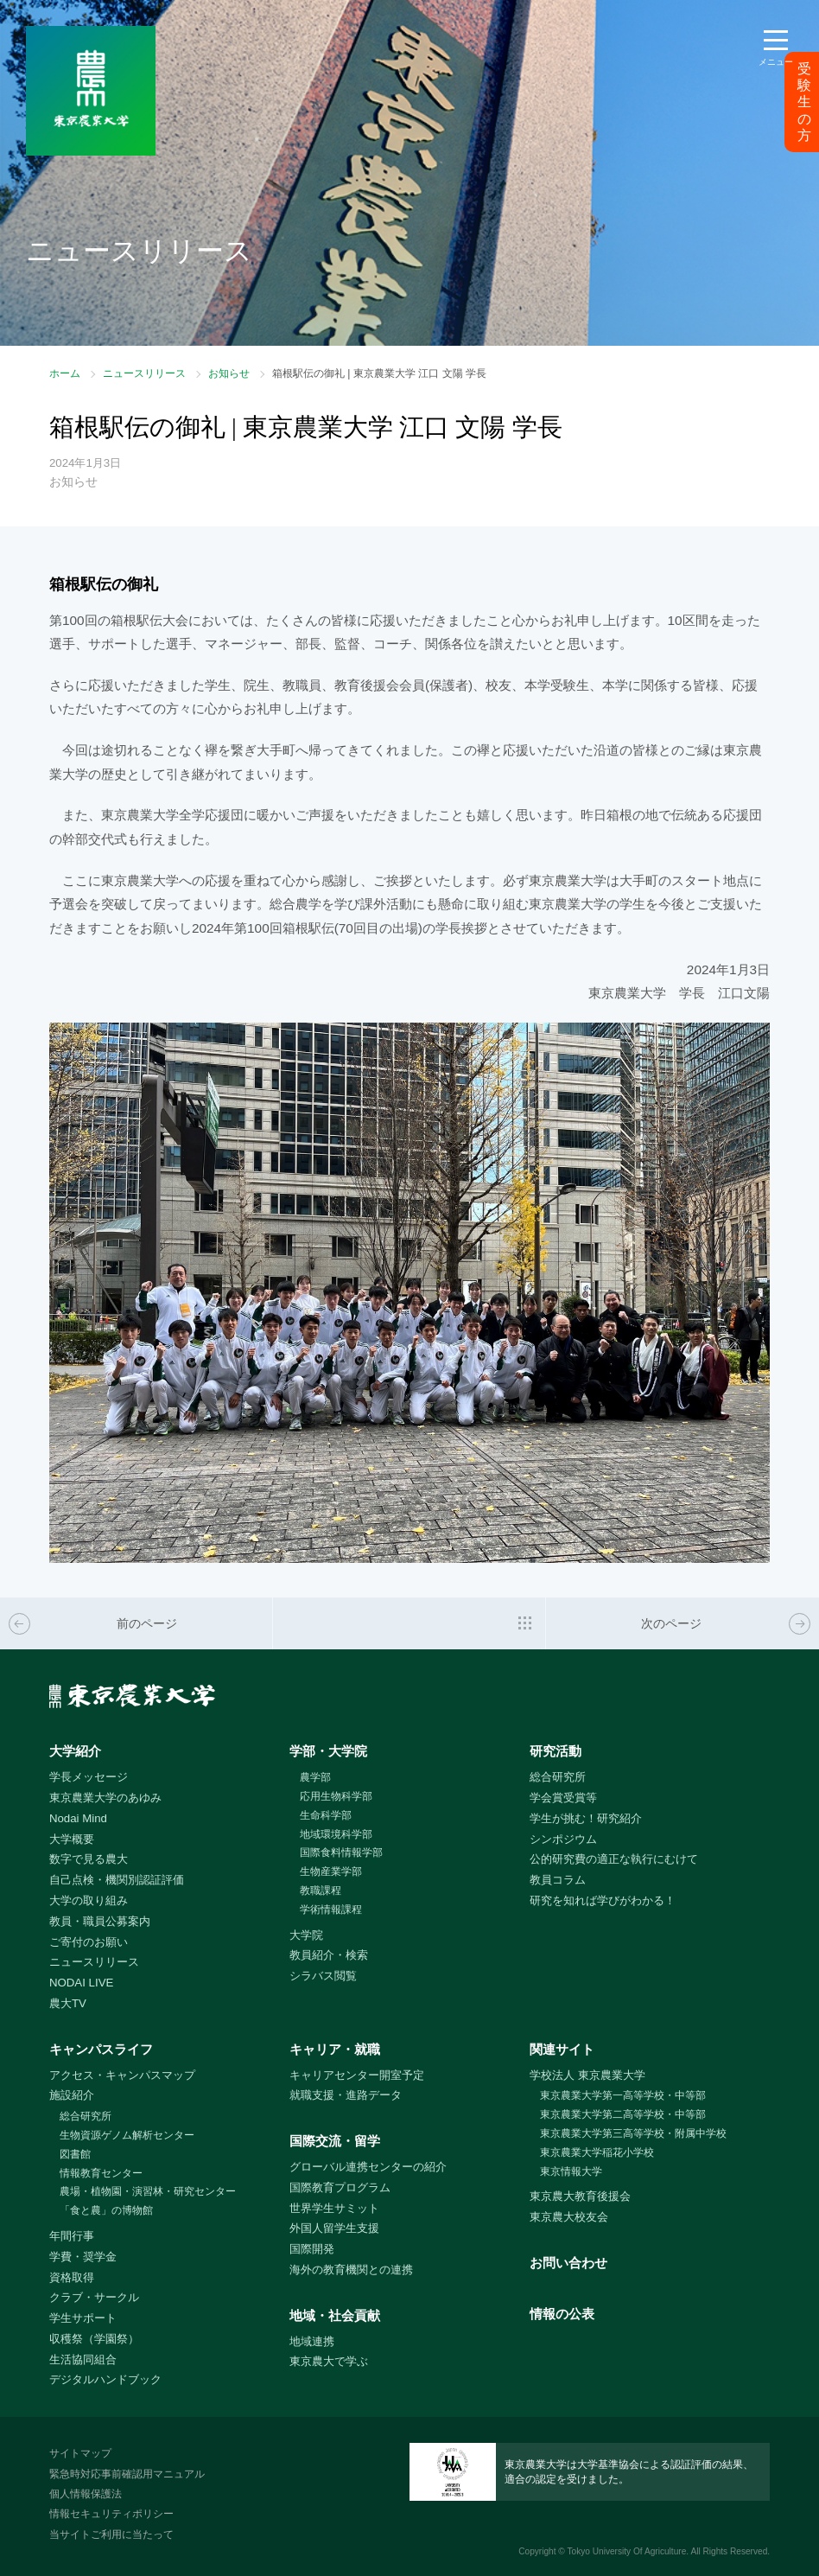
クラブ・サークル (94, 2297)
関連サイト (562, 2049)
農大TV (67, 2003)
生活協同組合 (83, 2359)
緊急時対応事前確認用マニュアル (127, 2474)
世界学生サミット (334, 2208)
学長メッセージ (88, 1776)
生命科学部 (326, 1815)
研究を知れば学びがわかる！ (603, 1900)
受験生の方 (804, 102)
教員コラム (558, 1879)
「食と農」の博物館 (106, 2210)
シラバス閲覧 (323, 1975)
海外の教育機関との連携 (351, 2269)
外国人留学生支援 (334, 2228)
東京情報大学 (571, 2171)
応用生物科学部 (336, 1796)
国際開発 (311, 2248)
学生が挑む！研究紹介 (586, 1818)
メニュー (776, 62)
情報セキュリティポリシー (111, 2514)
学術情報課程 (331, 1909)
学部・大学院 (328, 1751)
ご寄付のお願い (88, 1941)
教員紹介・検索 (328, 1954)
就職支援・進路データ (345, 2094)
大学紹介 (75, 1751)
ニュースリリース (144, 373)
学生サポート (83, 2317)
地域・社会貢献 (334, 2315)
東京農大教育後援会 (580, 2196)
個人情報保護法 (85, 2494)
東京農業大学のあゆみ (105, 1797)
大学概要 (71, 1839)
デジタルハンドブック (105, 2379)
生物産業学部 (331, 1871)
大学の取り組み (88, 1900)
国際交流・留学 (334, 2140)
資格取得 (71, 2277)
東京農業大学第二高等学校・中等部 (623, 2114)
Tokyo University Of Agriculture (626, 2551)
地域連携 (311, 2341)
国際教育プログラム (339, 2187)
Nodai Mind (78, 1818)
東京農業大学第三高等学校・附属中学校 (633, 2133)
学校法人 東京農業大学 (587, 2075)
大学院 (306, 1935)
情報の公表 (562, 2313)
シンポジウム (563, 1839)
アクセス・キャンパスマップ (122, 2075)
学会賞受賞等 (563, 1797)
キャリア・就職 (334, 2049)
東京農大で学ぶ (328, 2361)
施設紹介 (71, 2094)
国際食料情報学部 (341, 1852)
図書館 (75, 2154)
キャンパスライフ (101, 2049)
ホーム (64, 373)
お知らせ (229, 373)
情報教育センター (101, 2173)
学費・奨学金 (83, 2256)
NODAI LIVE (81, 1982)
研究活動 (555, 1751)
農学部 (315, 1777)
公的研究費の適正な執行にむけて (614, 1858)
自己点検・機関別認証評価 (116, 1879)
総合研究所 (558, 1776)
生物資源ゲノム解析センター (127, 2135)
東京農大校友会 (569, 2216)
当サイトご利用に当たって (111, 2534)
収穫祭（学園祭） (94, 2338)
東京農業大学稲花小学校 (597, 2152)
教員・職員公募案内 (99, 1921)
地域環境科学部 (336, 1834)
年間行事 (71, 2235)
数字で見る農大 (88, 1858)
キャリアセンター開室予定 (356, 2075)
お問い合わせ (568, 2262)
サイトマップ (80, 2453)
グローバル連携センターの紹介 (368, 2166)
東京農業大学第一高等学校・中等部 (623, 2095)
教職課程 (320, 1890)
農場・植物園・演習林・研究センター (148, 2191)
